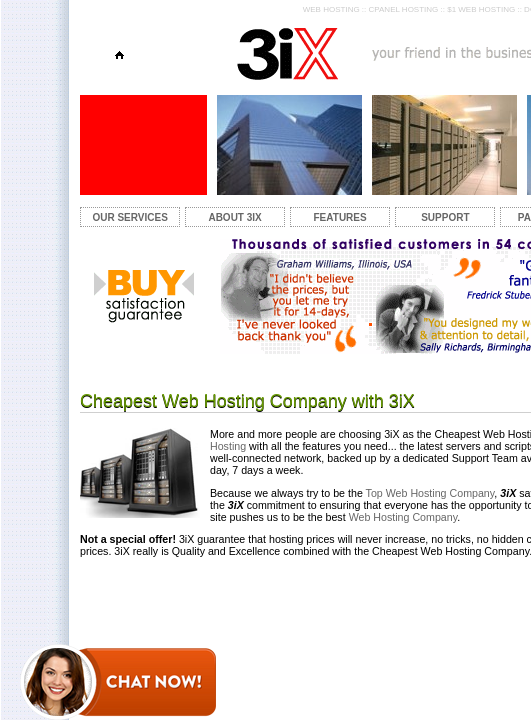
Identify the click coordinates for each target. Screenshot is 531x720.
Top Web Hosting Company (429, 493)
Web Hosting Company (403, 517)
